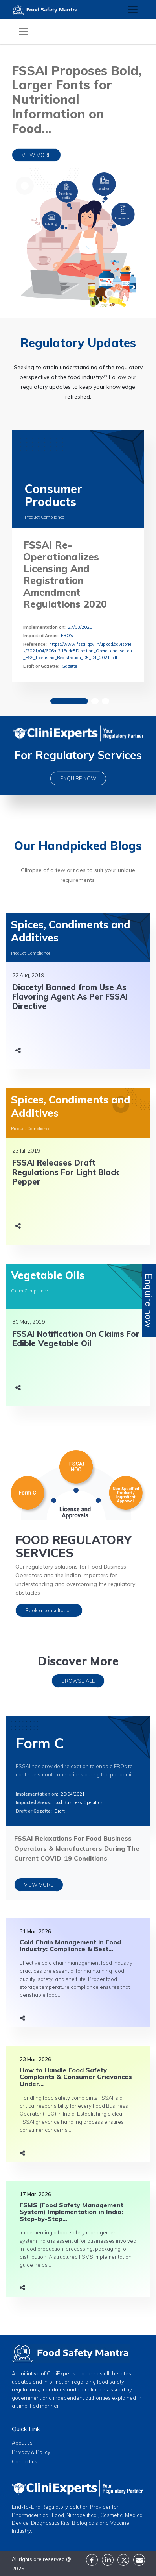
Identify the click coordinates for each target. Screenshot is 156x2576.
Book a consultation (49, 1610)
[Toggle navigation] (133, 9)
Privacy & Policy (31, 2452)
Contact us (24, 2461)
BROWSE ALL (78, 1681)
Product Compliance (44, 517)
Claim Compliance (29, 1291)
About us (22, 2442)
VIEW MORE (36, 155)
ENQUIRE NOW (78, 778)
